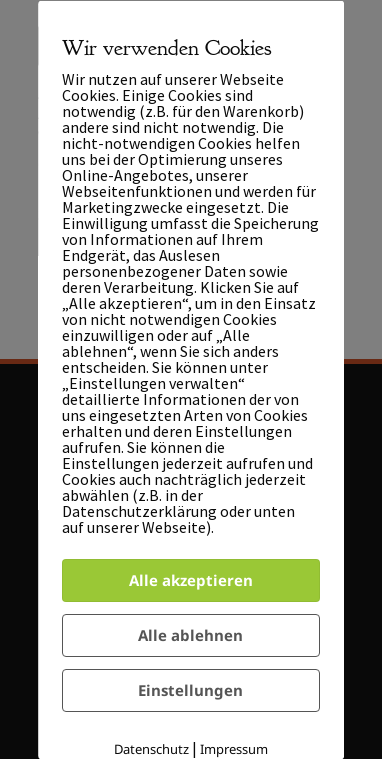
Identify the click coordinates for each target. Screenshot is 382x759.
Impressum (234, 749)
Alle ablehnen (191, 634)
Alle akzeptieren (191, 579)
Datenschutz (151, 749)
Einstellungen (191, 690)
